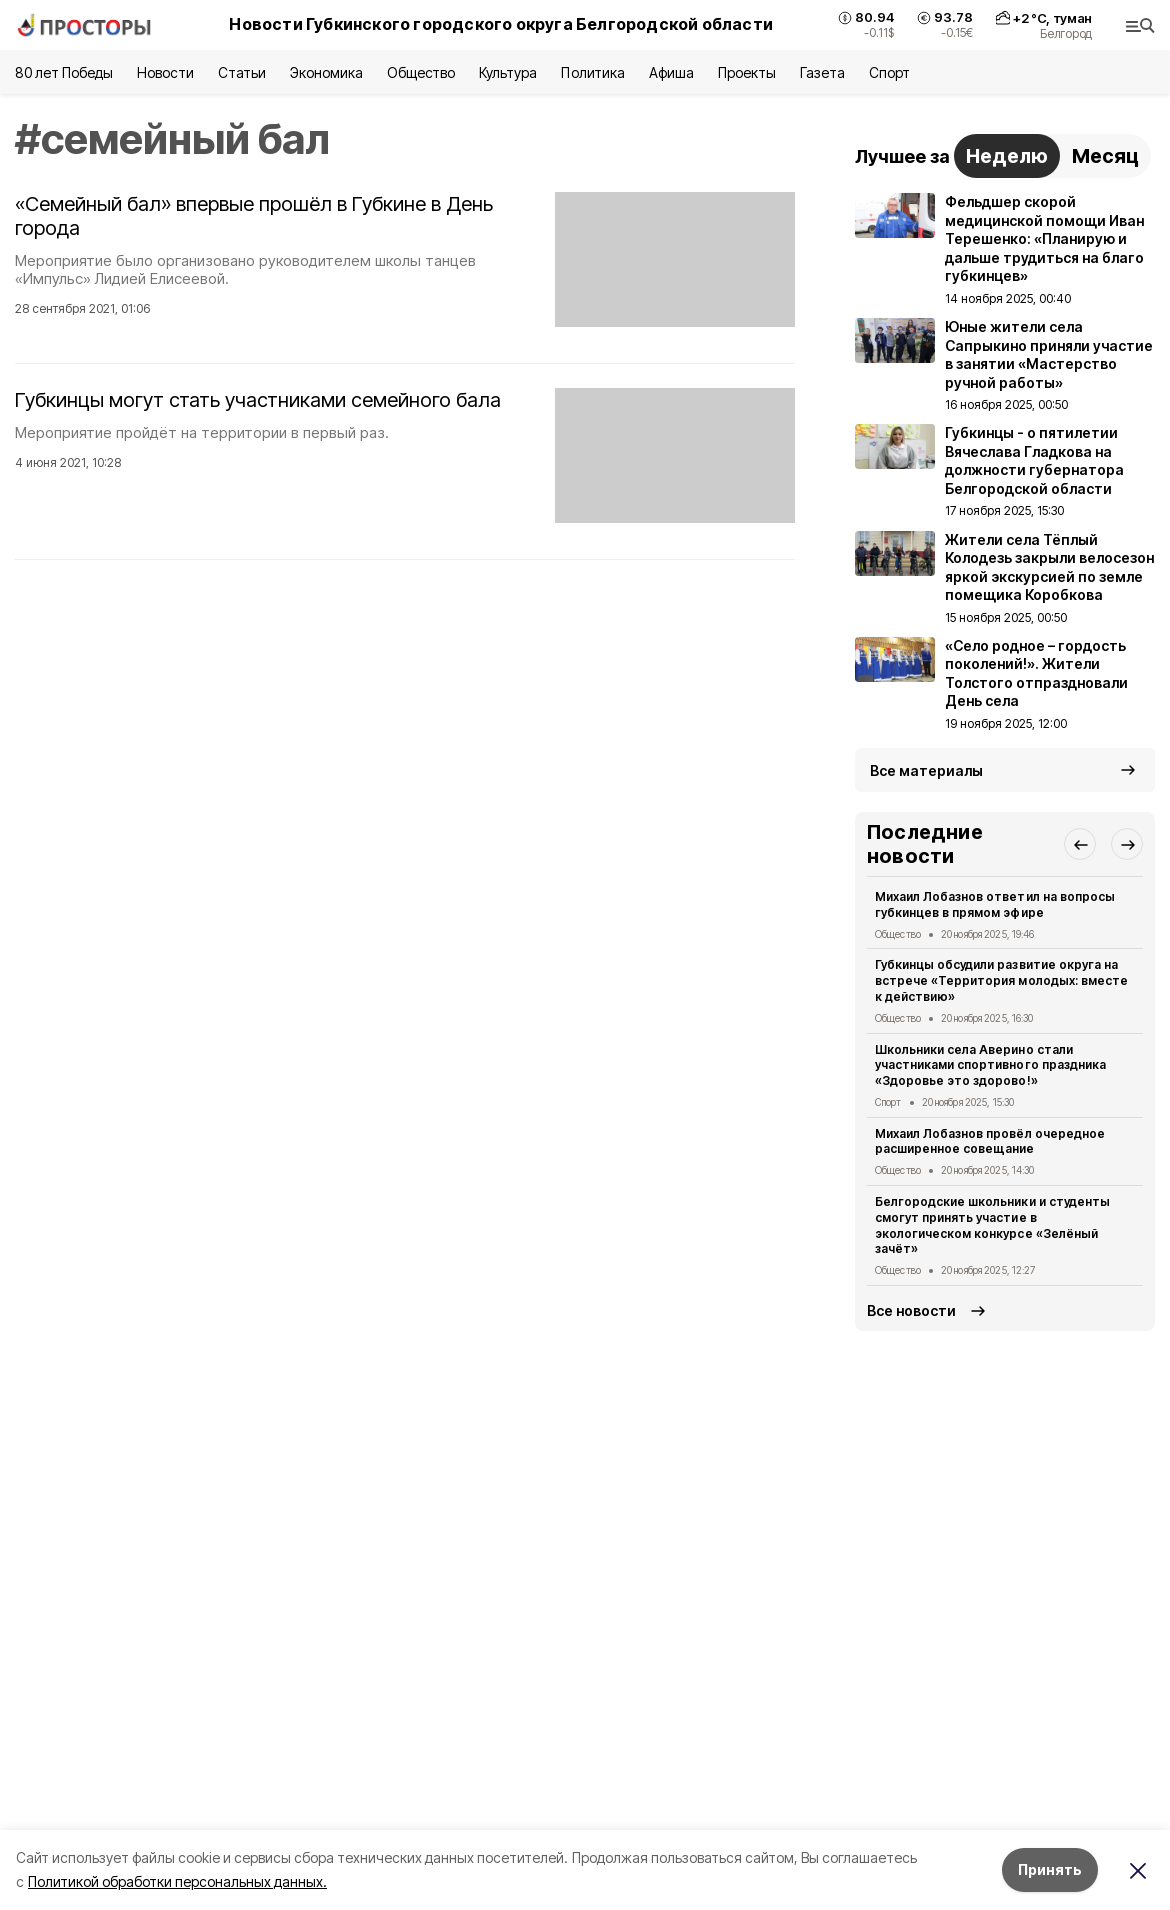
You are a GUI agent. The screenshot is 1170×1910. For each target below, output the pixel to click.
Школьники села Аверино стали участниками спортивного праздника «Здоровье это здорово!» (990, 1065)
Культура (508, 72)
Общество (421, 72)
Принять (1050, 1869)
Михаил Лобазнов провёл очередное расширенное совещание (990, 1141)
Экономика (326, 72)
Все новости (911, 1310)
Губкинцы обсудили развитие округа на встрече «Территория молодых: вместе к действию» (1001, 980)
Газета (822, 72)
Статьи (242, 72)
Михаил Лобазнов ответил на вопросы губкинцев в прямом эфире (995, 904)
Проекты (747, 72)
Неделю (1007, 156)
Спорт (889, 72)
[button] (1080, 844)
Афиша (671, 72)
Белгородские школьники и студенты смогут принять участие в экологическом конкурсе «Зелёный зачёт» (992, 1225)
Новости (165, 72)
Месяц (1105, 156)
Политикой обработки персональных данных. (177, 1881)
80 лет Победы (64, 72)
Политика (592, 72)
